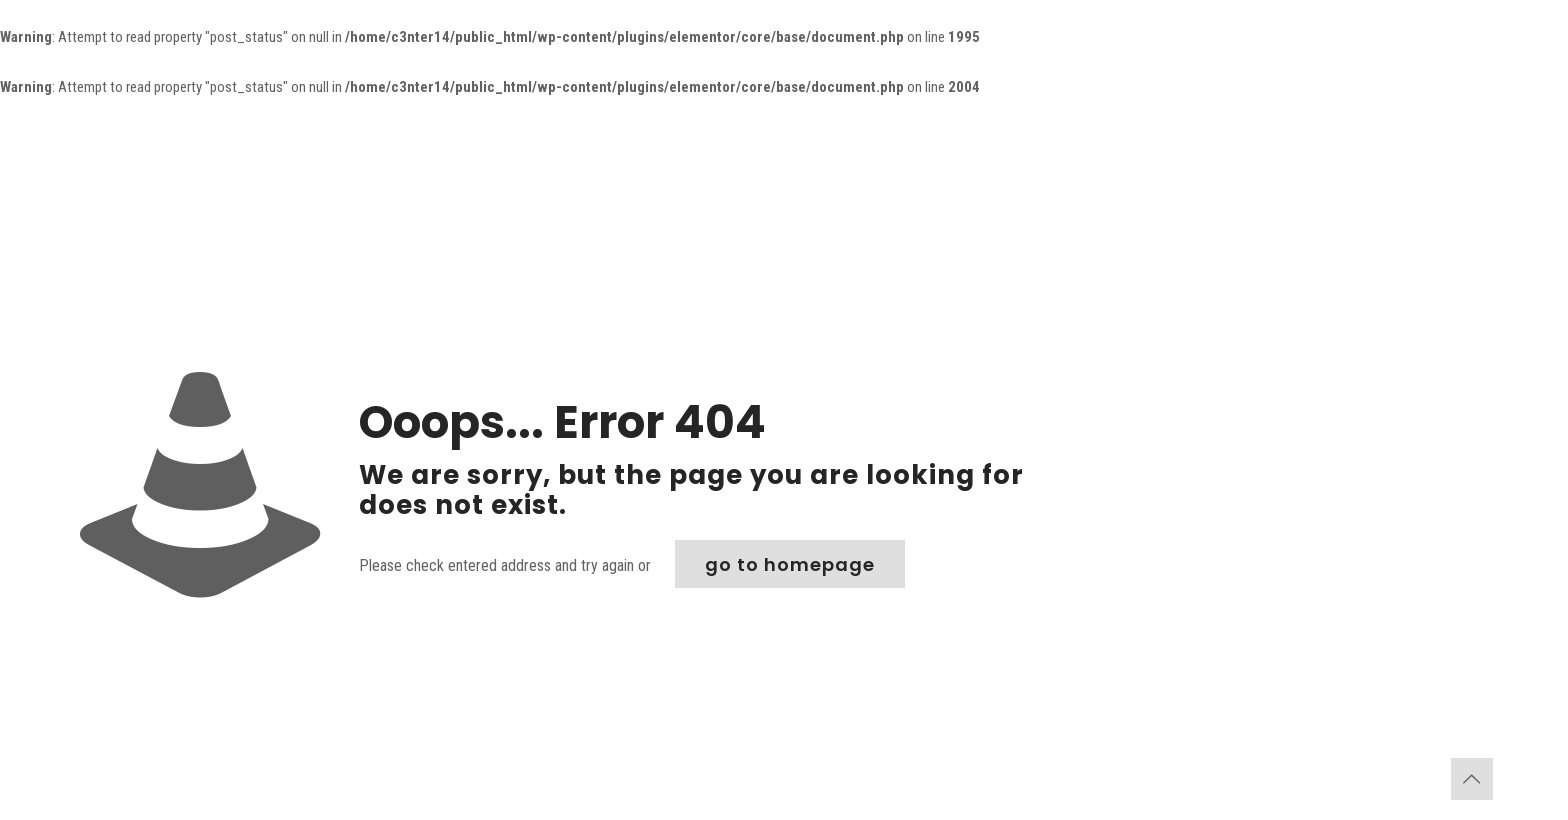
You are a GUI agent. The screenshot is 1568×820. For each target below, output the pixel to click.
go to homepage (790, 564)
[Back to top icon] (1472, 779)
